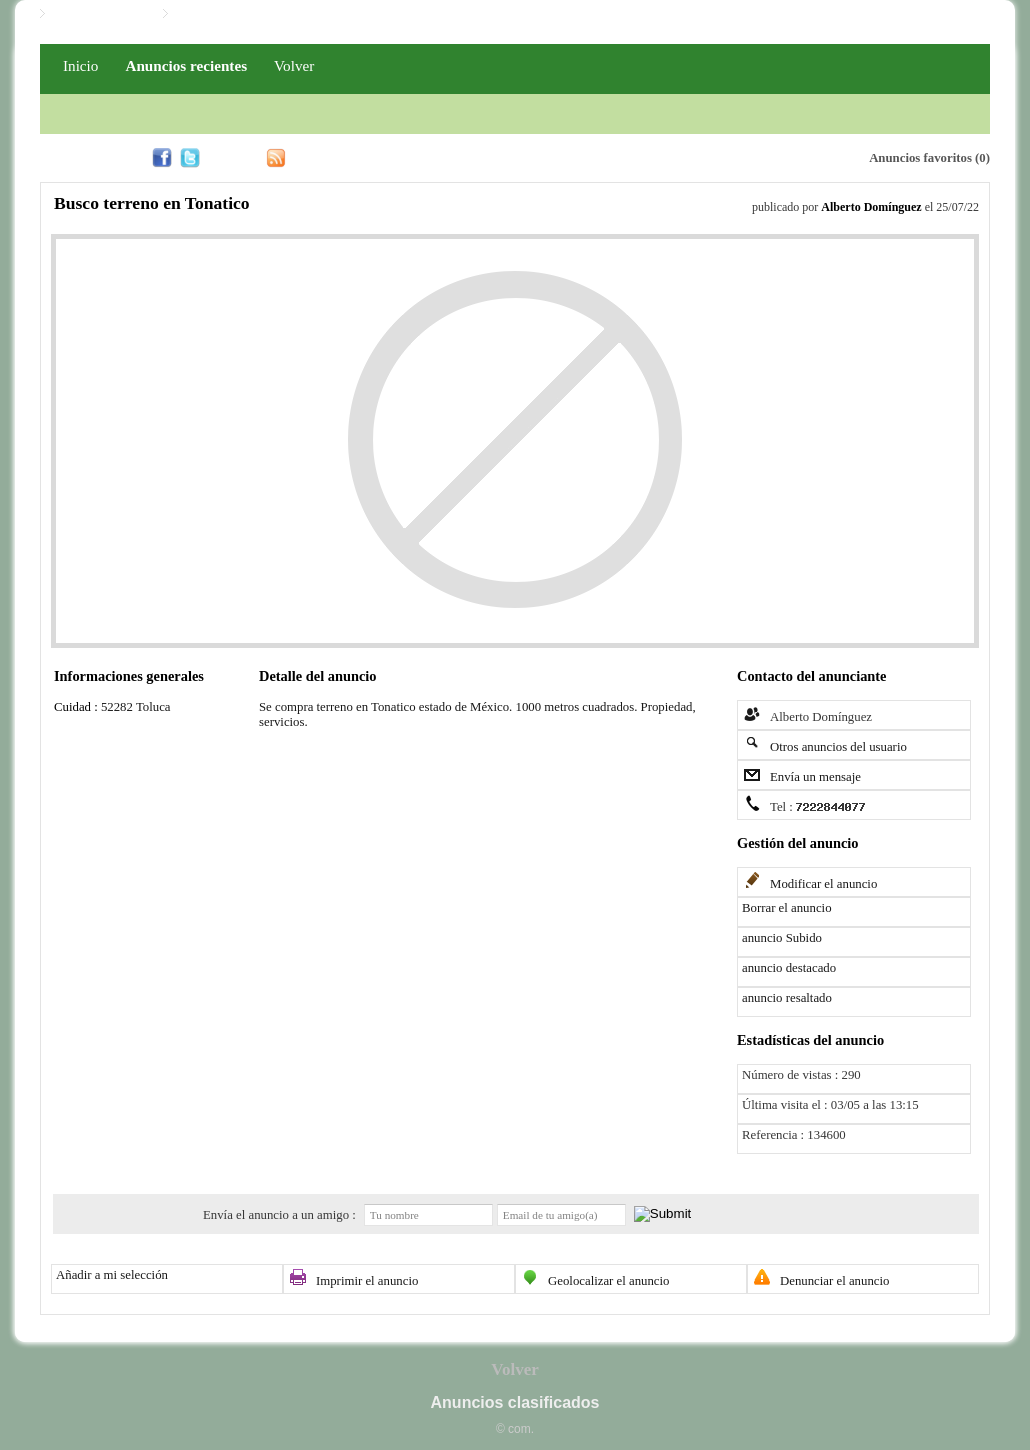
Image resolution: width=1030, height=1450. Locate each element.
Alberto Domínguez (871, 207)
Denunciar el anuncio (834, 1281)
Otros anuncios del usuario (838, 747)
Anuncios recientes (186, 65)
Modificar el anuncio (823, 884)
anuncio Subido (782, 938)
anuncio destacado (789, 968)
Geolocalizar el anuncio (609, 1281)
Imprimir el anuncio (367, 1281)
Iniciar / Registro (99, 14)
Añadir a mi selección (112, 1275)
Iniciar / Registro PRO (236, 14)
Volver (294, 65)
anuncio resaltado (787, 998)
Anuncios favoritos (920, 158)
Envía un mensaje (815, 777)
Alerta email (759, 156)
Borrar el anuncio (787, 908)
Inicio (80, 65)
